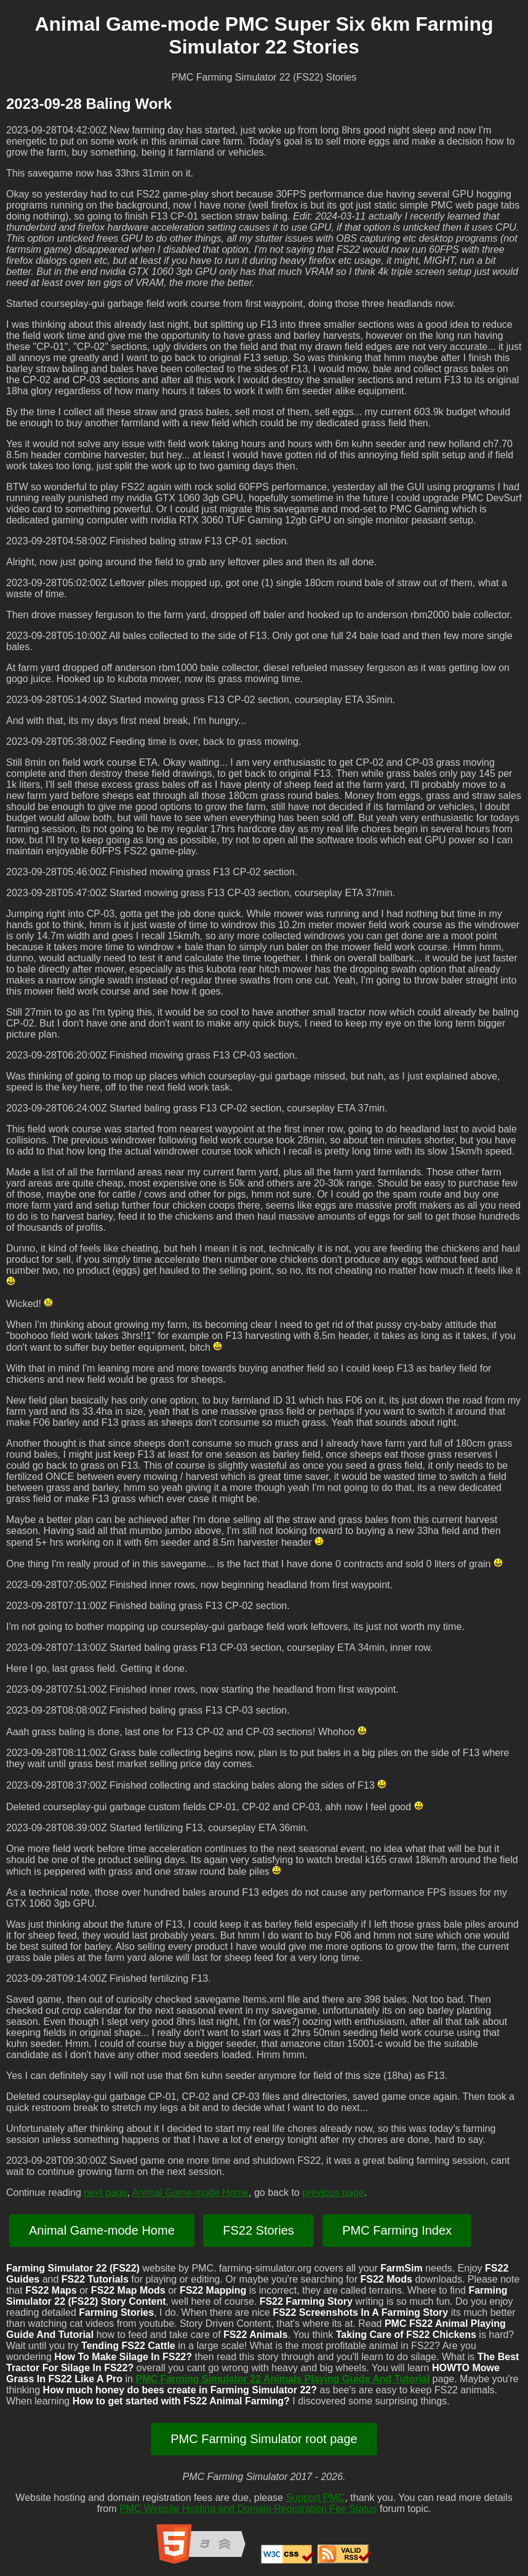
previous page (333, 2192)
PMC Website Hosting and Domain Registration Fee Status (248, 2508)
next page (105, 2192)
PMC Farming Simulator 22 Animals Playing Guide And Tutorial (282, 2379)
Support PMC (315, 2497)
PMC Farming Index (397, 2230)
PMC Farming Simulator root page (263, 2439)
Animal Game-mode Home (190, 2192)
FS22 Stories (258, 2230)
